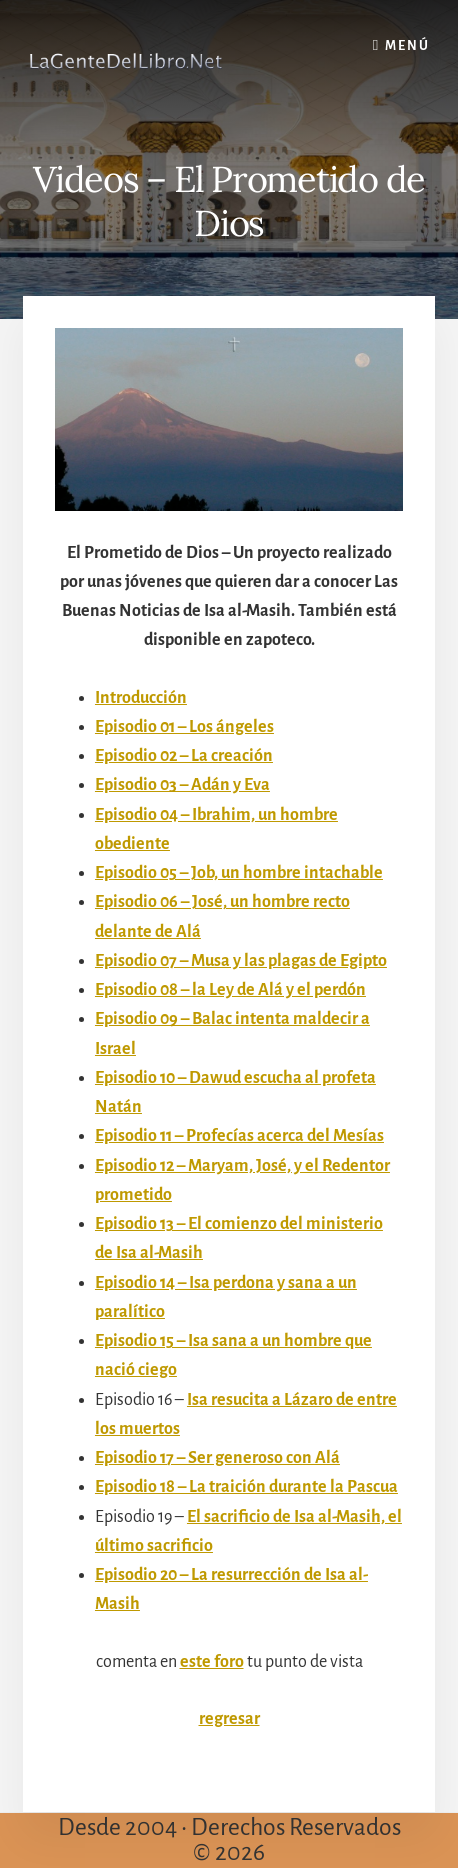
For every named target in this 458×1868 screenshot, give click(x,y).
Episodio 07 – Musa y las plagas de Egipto (241, 961)
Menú (407, 46)
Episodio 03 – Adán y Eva (182, 785)
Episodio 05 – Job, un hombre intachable (239, 873)
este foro (212, 1662)
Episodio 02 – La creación (184, 756)
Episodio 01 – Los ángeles (184, 727)
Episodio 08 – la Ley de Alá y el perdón (230, 990)
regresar (229, 1719)
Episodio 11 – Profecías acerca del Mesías (239, 1136)
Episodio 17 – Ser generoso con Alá (217, 1458)
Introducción (141, 698)
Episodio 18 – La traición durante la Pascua (246, 1487)
